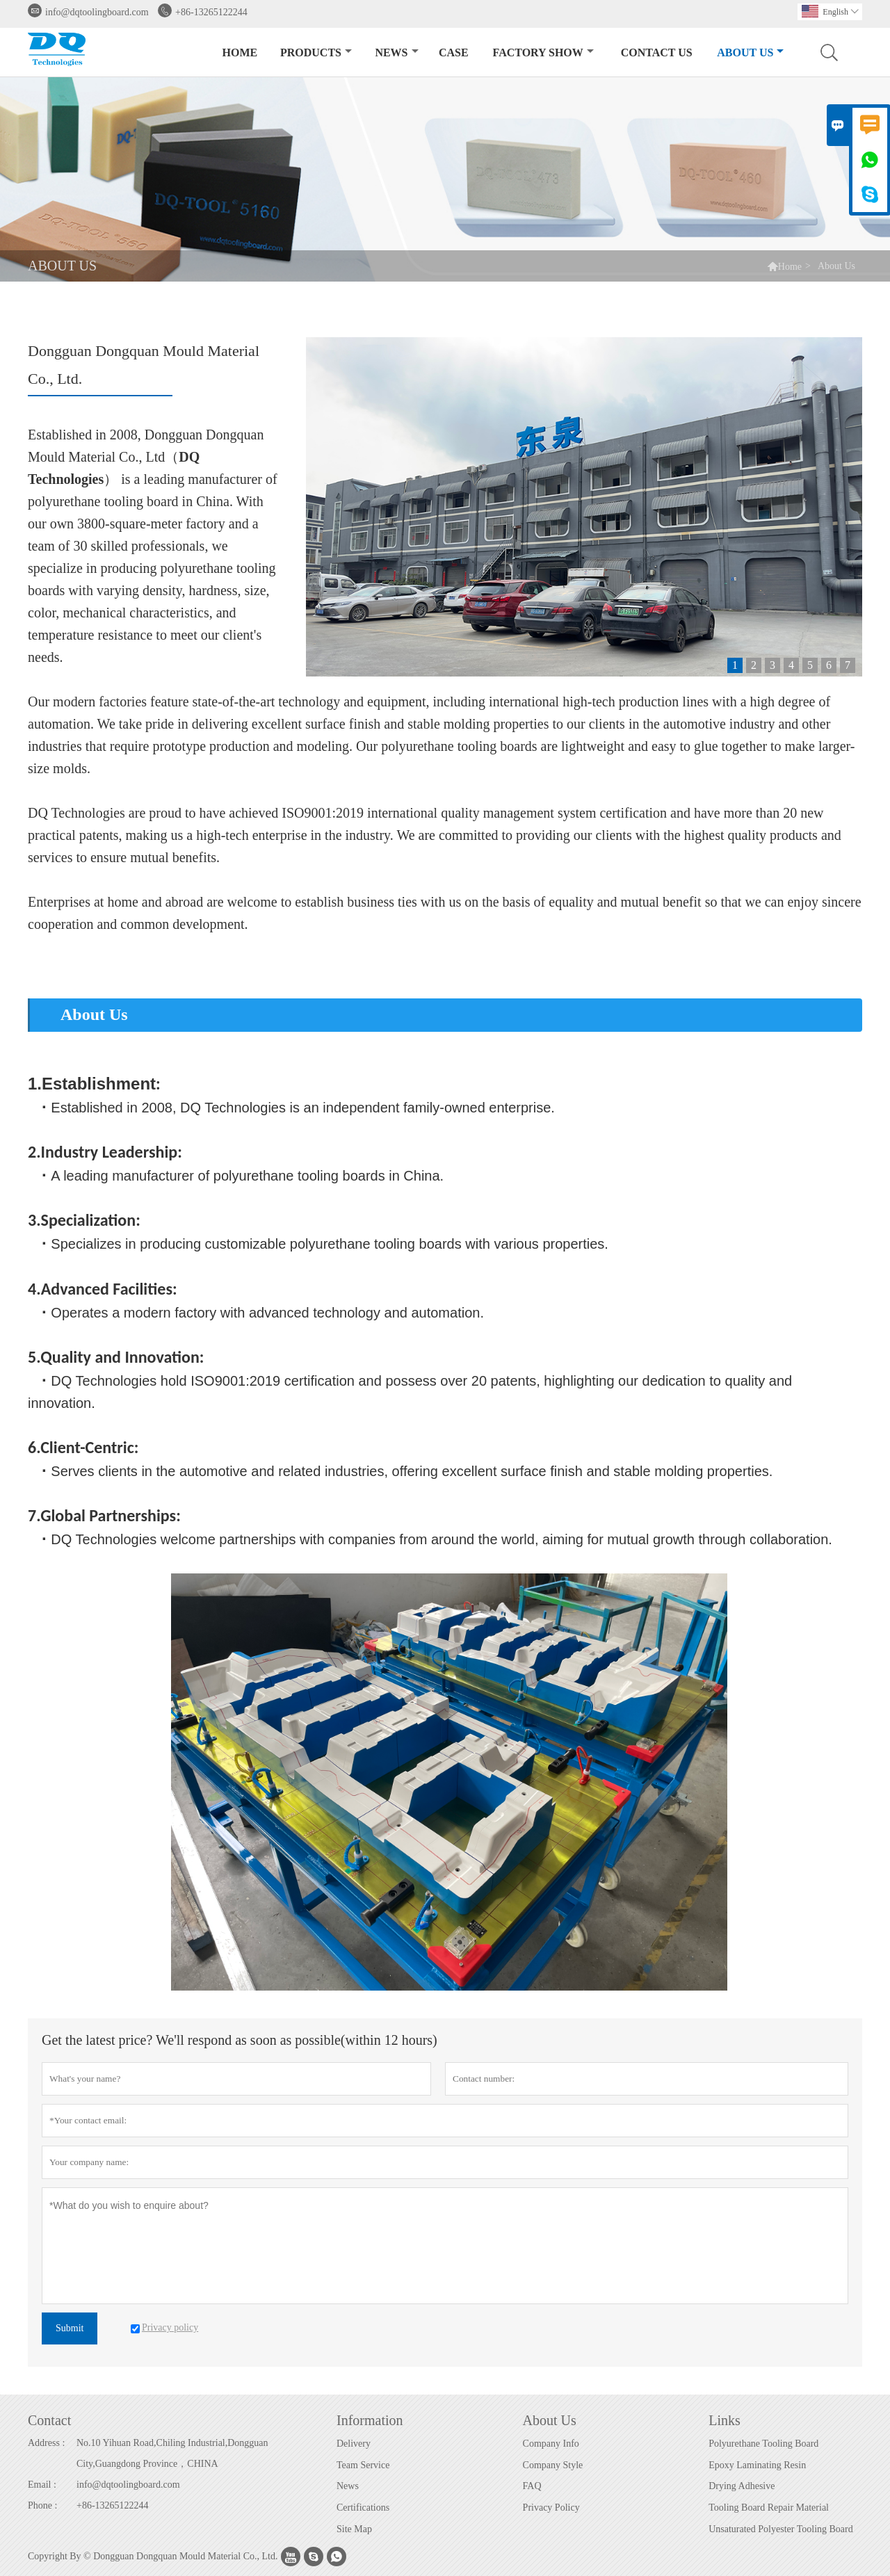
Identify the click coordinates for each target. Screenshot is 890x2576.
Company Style (553, 2465)
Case (454, 52)
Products (316, 52)
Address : (46, 2443)
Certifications (363, 2507)
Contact (49, 2420)
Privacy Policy (551, 2507)
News (396, 52)
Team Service (363, 2465)
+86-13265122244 (211, 12)
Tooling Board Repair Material (769, 2507)
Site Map (354, 2529)
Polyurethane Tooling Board (763, 2443)
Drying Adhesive (742, 2486)
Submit (69, 2328)
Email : (42, 2484)
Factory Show (543, 52)
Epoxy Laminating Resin (757, 2465)
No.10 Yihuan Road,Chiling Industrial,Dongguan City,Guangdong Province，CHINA (172, 2453)
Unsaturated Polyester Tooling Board (781, 2529)
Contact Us (657, 52)
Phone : (42, 2505)
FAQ (532, 2486)
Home (240, 52)
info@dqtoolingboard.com (97, 12)
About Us (750, 52)
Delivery (354, 2443)
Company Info (551, 2443)
